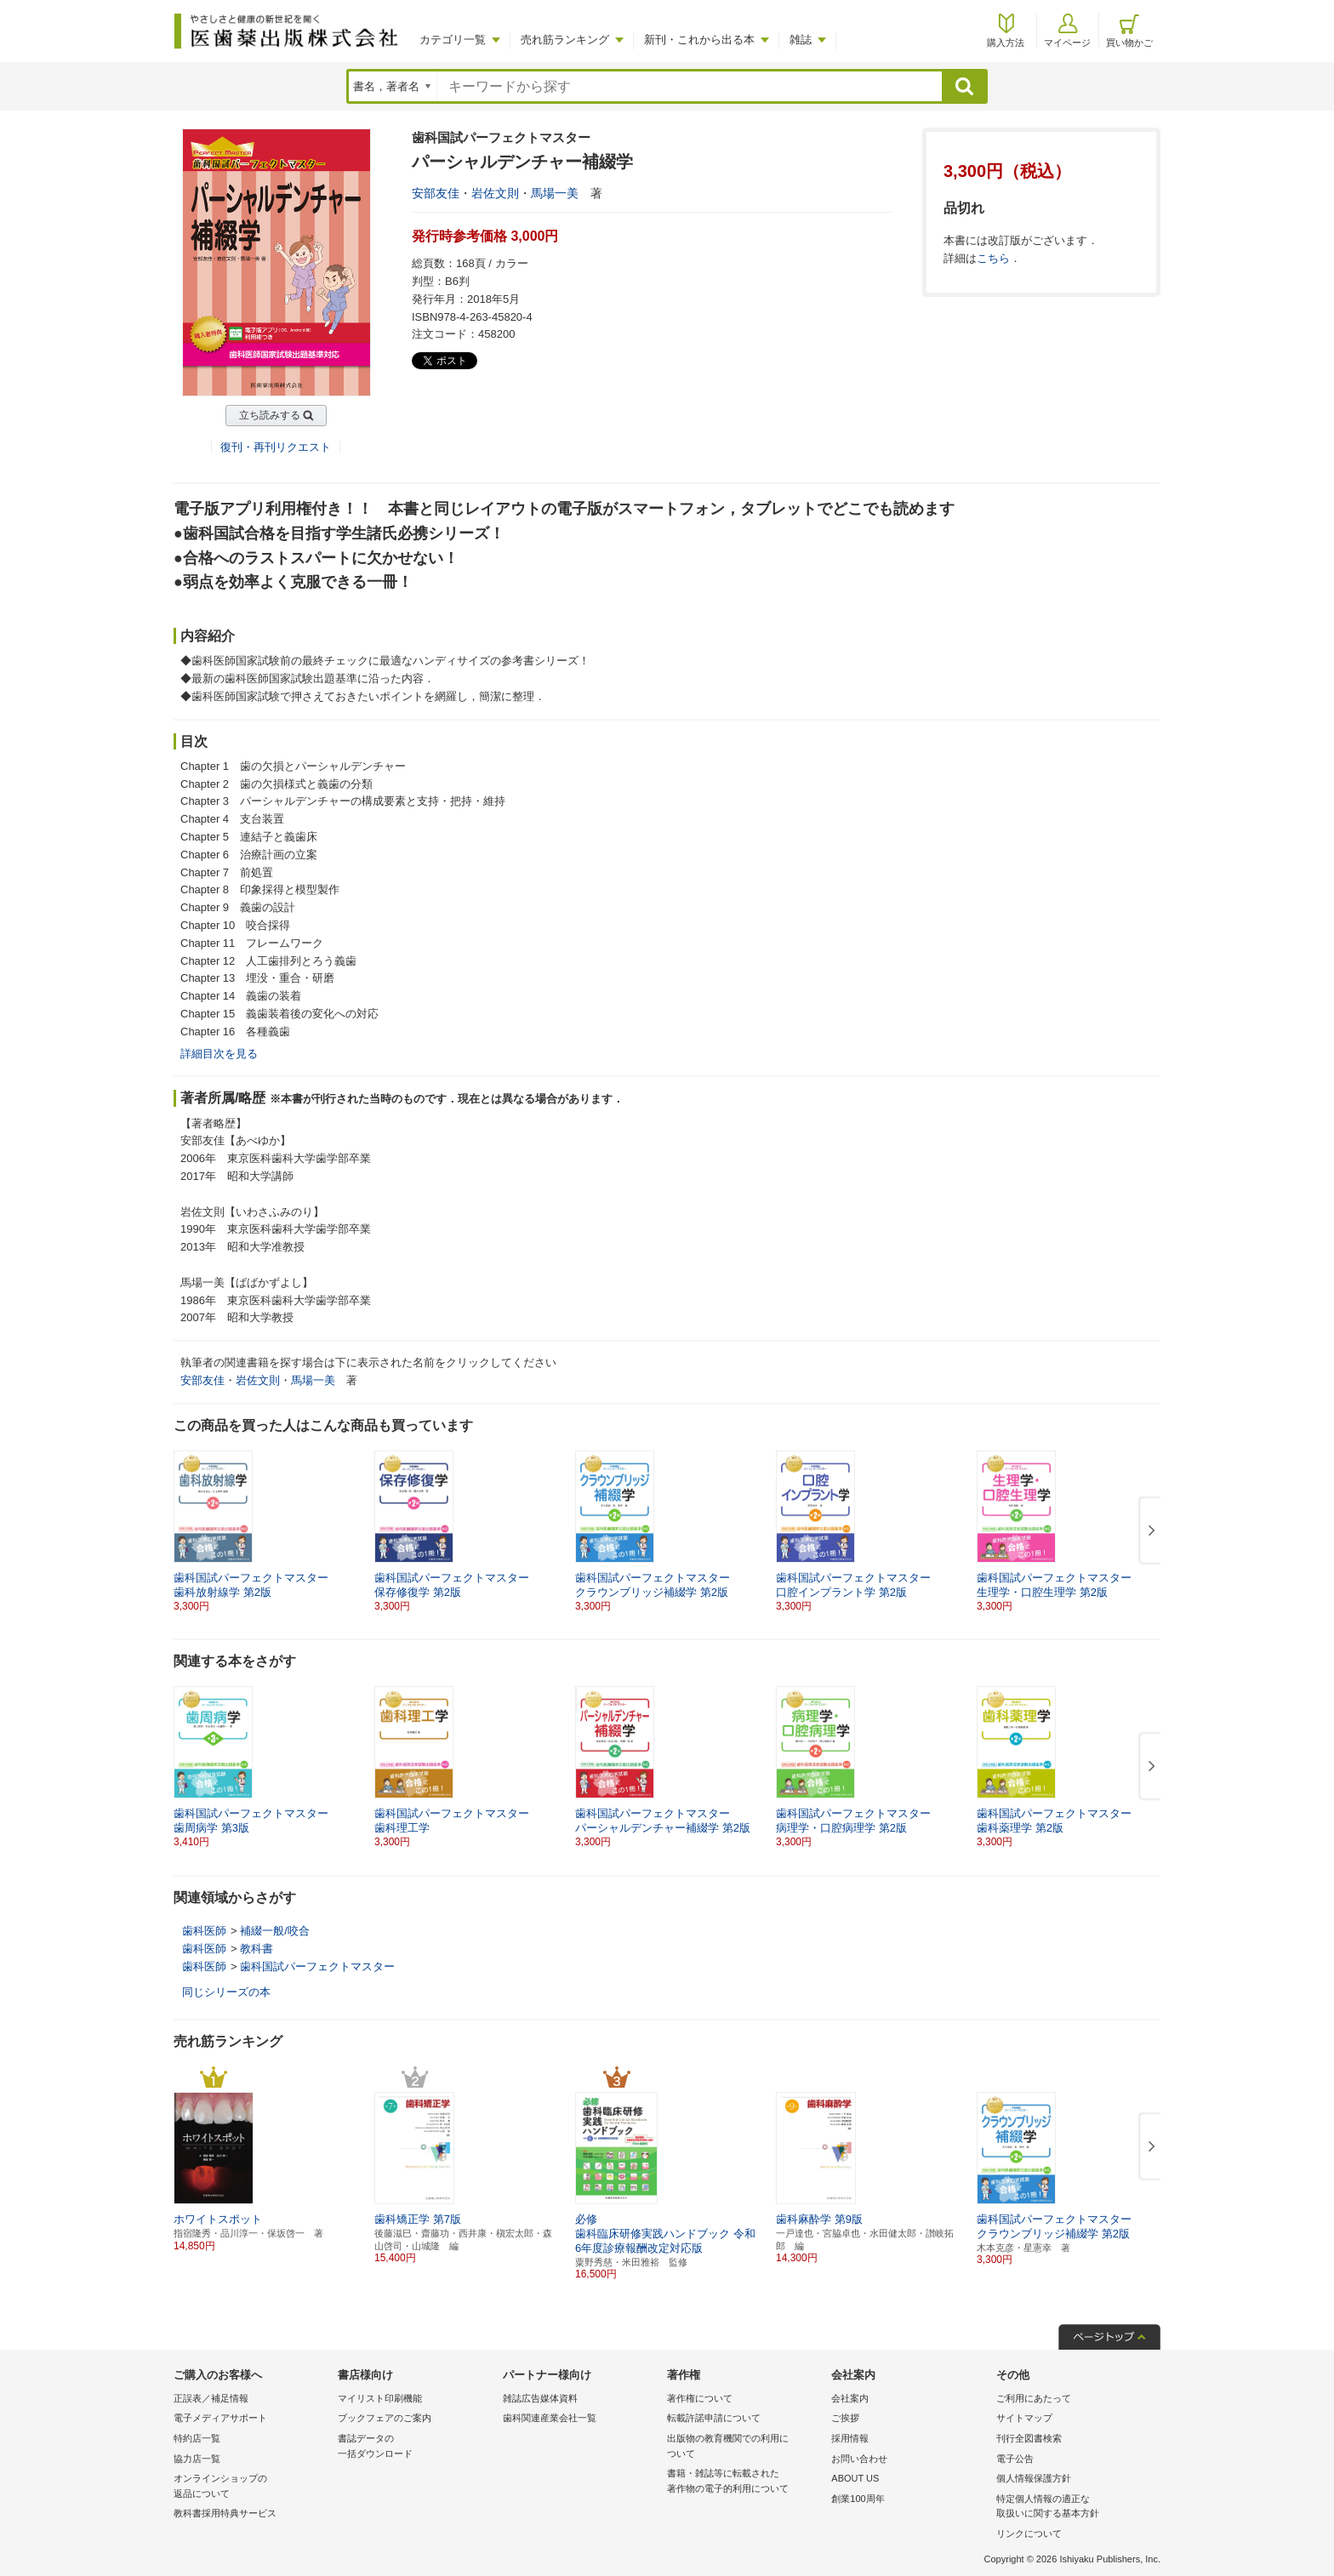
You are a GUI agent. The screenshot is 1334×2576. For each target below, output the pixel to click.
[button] (1148, 1531)
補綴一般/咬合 (275, 1930)
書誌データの (415, 2447)
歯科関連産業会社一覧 (549, 2418)
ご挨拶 (845, 2418)
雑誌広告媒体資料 (540, 2398)
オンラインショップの (251, 2487)
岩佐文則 (495, 193)
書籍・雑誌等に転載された (745, 2482)
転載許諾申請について (714, 2418)
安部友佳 (435, 193)
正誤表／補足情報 (211, 2398)
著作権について (700, 2398)
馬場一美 (555, 193)
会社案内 (850, 2398)
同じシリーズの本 (226, 1992)
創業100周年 (857, 2498)
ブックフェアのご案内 (384, 2418)
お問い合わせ (859, 2458)
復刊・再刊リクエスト (275, 447)
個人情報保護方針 (1033, 2478)
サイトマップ (1024, 2418)
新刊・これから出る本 (699, 39)
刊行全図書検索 (1029, 2438)
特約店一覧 (197, 2438)
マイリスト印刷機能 (380, 2398)
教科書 (256, 1948)
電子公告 (1015, 2458)
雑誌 (801, 39)
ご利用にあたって (1033, 2398)
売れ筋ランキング (565, 39)
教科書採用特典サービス (225, 2513)
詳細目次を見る (219, 1053)
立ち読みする (269, 415)
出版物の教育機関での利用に (745, 2447)
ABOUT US (855, 2478)
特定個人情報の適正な (1074, 2507)
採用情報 (850, 2438)
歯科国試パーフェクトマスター (317, 1966)
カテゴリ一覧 (452, 39)
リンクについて (1029, 2533)
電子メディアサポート (220, 2418)
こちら (993, 258)
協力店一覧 (197, 2458)
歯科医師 (204, 1930)
